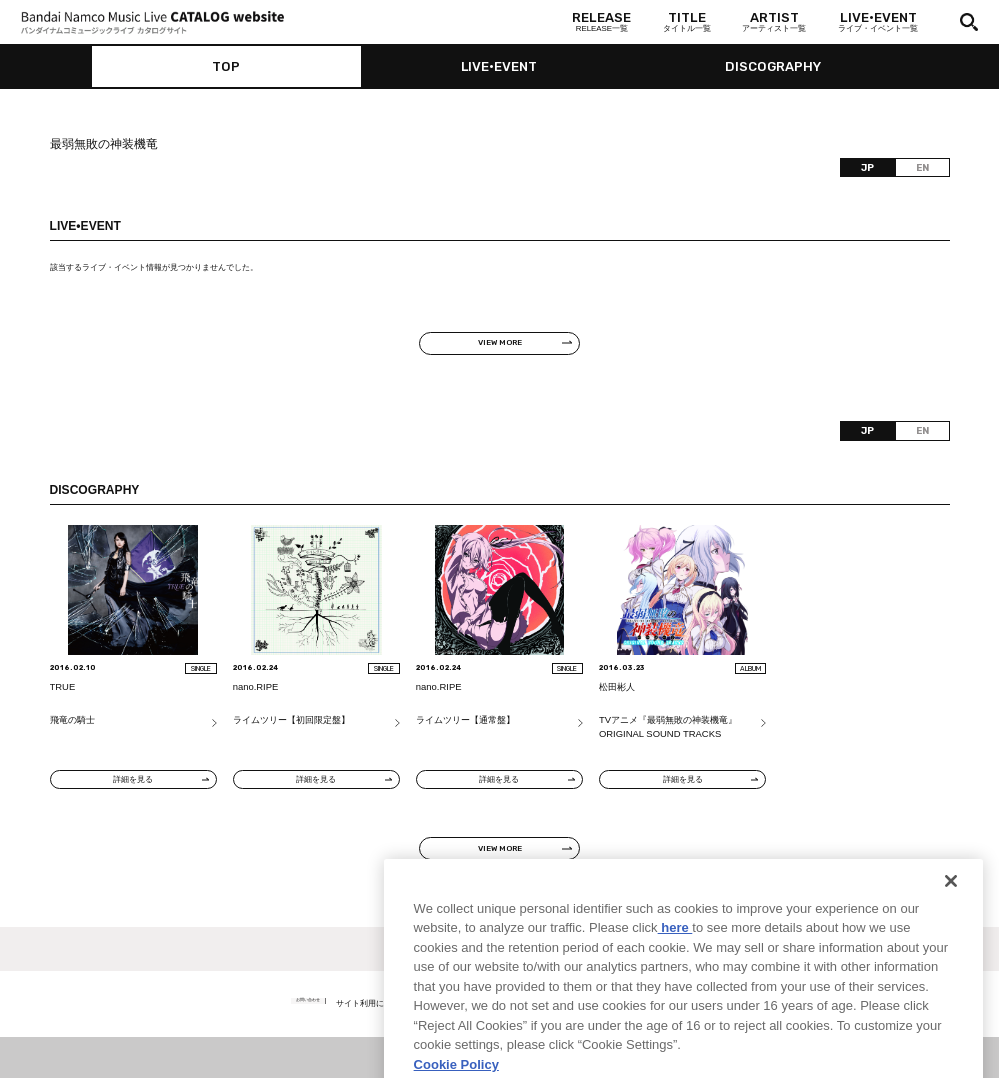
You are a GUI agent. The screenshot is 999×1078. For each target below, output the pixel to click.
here (675, 972)
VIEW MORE (500, 342)
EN (922, 167)
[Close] (951, 926)
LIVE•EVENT (499, 66)
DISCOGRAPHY (773, 66)
